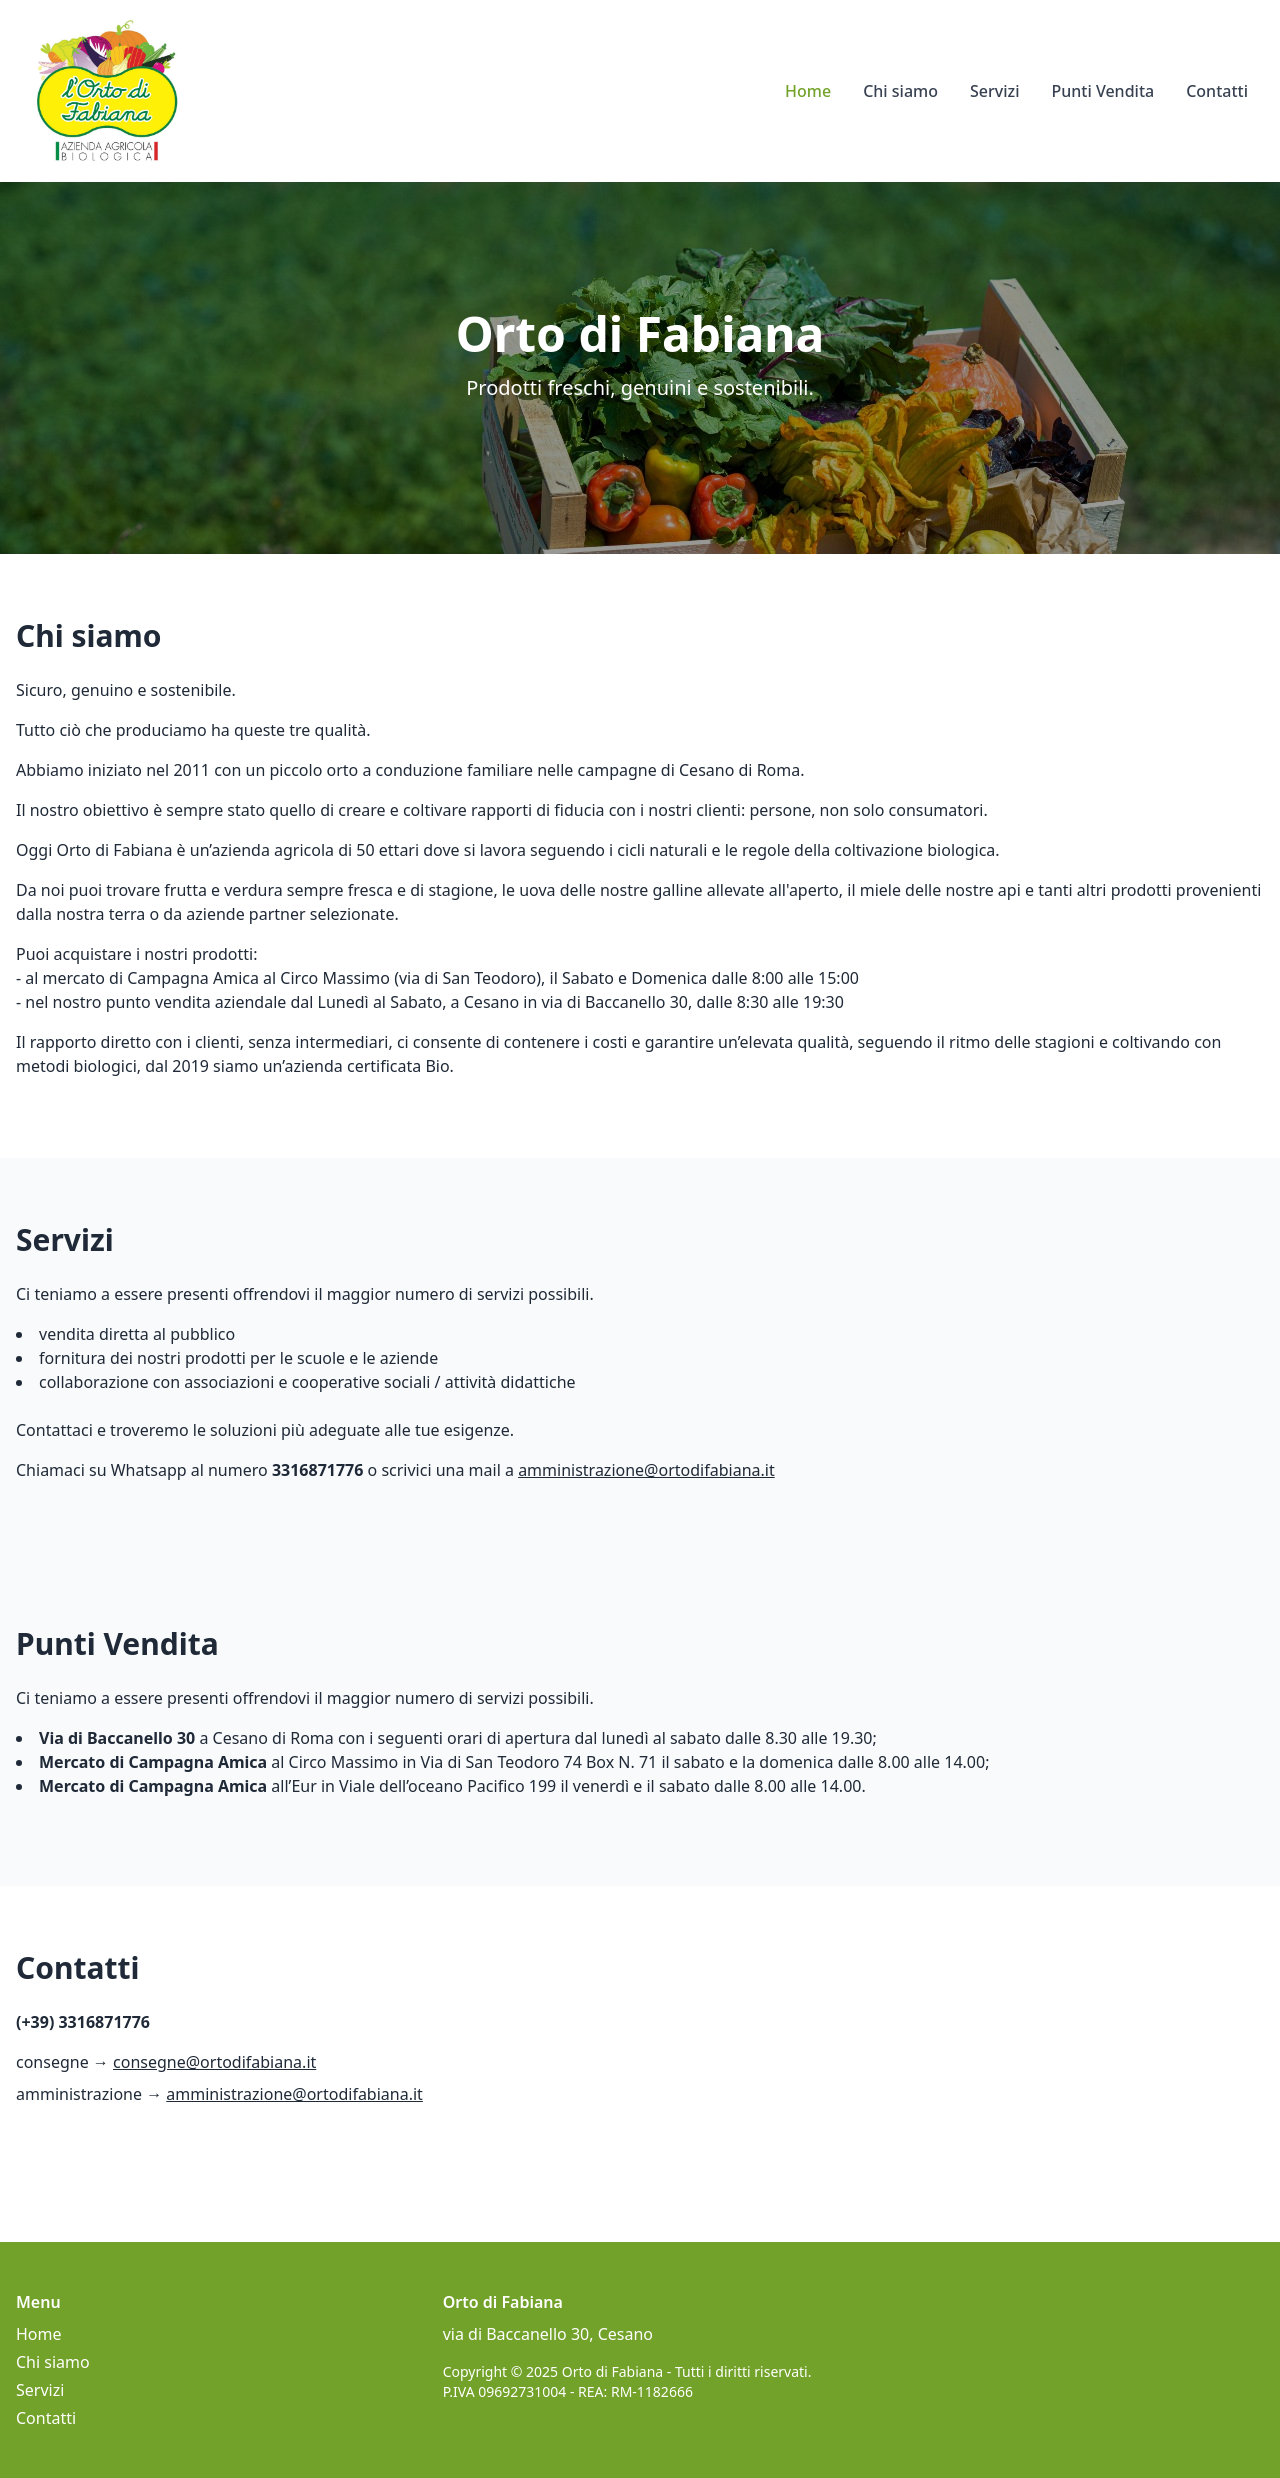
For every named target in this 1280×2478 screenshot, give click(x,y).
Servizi (994, 91)
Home (808, 91)
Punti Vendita (1102, 91)
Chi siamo (900, 91)
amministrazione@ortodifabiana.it (646, 1470)
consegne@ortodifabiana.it (214, 2062)
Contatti (1217, 91)
